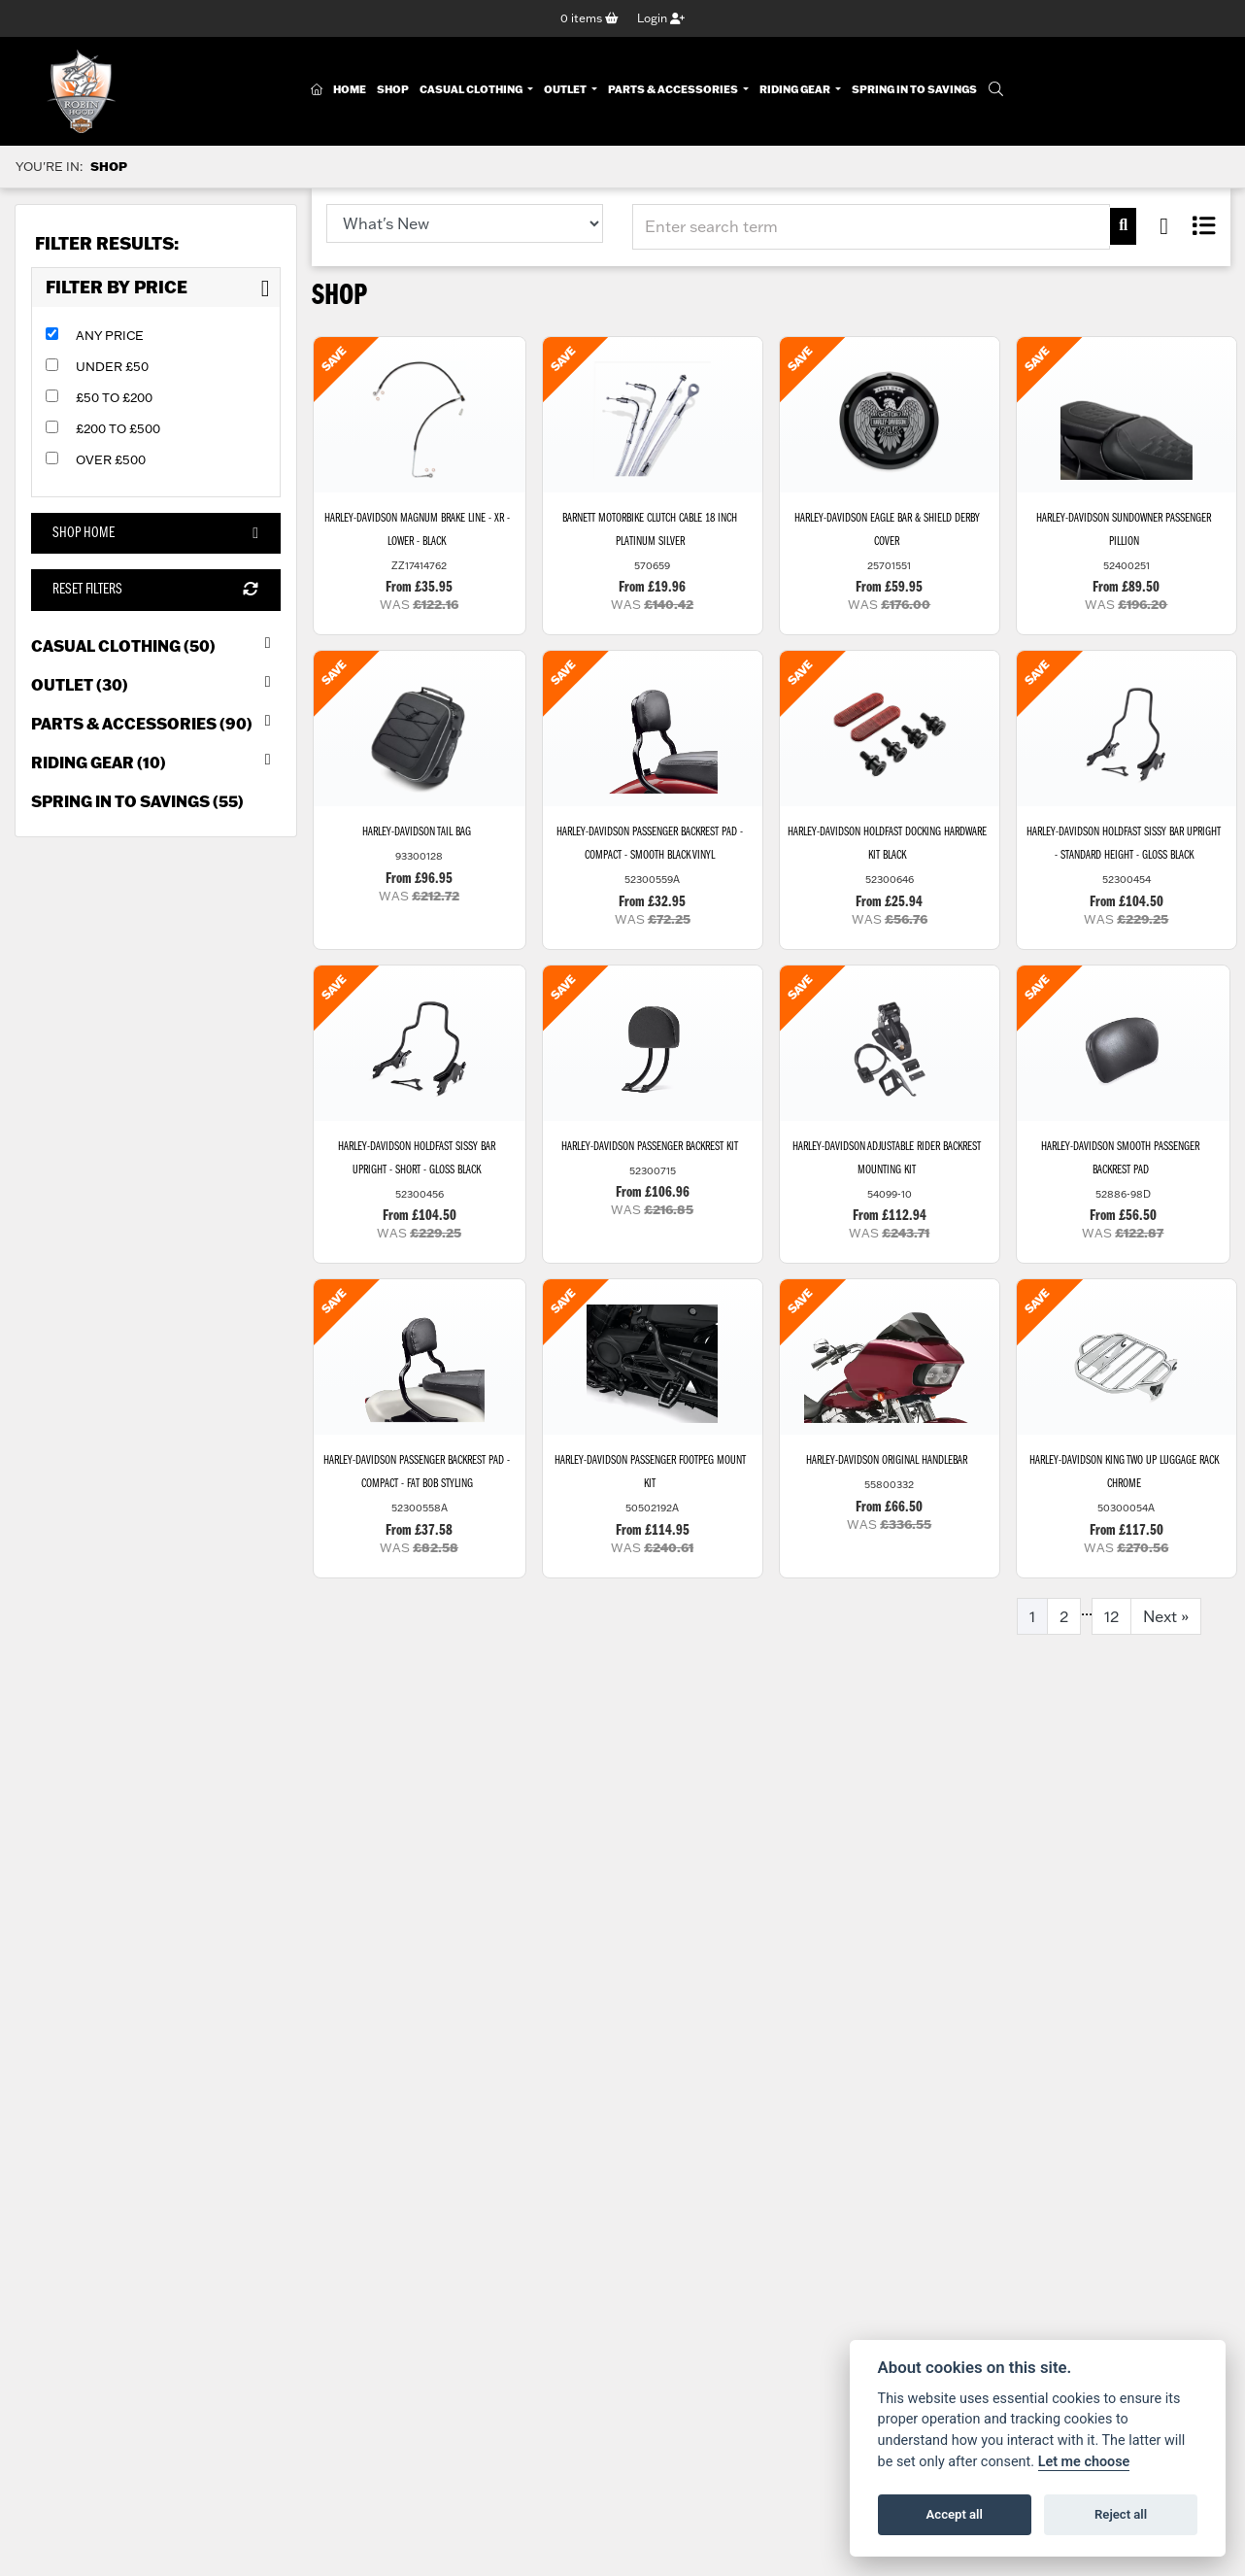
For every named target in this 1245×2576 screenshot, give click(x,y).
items (589, 18)
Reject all (1120, 2514)
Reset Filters (155, 589)
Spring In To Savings (914, 89)
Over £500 (111, 459)
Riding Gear (795, 89)
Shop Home (155, 533)
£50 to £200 (114, 397)
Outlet (566, 89)
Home (349, 89)
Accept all (954, 2514)
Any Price (110, 335)
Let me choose (1084, 2462)
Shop (393, 89)
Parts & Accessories (674, 89)
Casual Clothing (472, 89)
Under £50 (112, 366)
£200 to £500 (118, 428)
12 (1111, 1616)
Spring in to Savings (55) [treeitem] (137, 801)
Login (661, 18)
